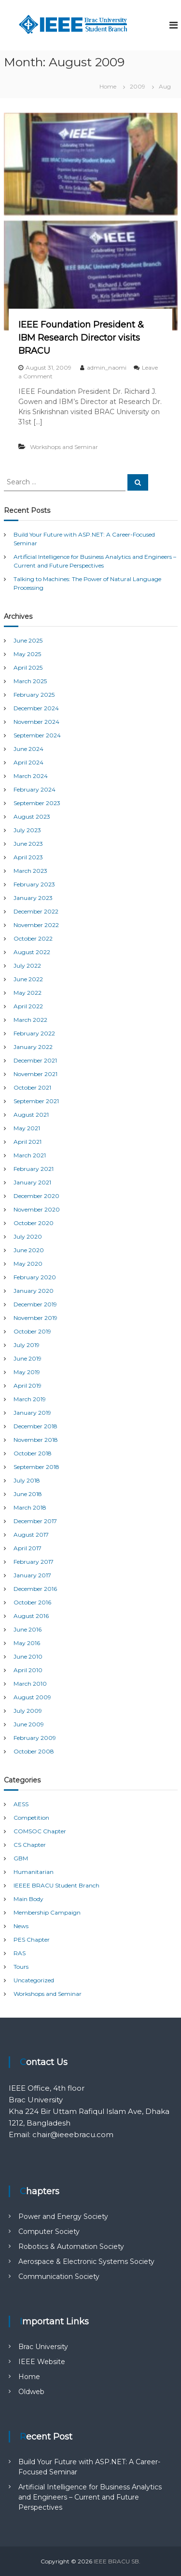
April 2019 (28, 1385)
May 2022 (28, 992)
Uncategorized (34, 1980)
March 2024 (31, 775)
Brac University (43, 2346)
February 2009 (35, 1737)
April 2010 (28, 1670)
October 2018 (33, 1453)
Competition (31, 1817)
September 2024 (37, 735)
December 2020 (36, 1195)
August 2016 (31, 1615)
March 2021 (30, 1155)
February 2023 (34, 884)
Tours (21, 1966)
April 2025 (28, 667)
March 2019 (30, 1399)
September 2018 (36, 1466)
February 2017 (34, 1561)
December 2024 (36, 708)
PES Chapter (32, 1939)
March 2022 (30, 1019)
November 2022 (36, 925)
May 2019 (27, 1372)
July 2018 (27, 1480)
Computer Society (49, 2231)
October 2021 (32, 1087)
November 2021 (35, 1074)
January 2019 (32, 1412)
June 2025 (28, 640)
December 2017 (35, 1521)
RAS (20, 1953)
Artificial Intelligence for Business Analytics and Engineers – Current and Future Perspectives (90, 2497)
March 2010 (30, 1683)
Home (29, 2376)
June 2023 (28, 843)
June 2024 (28, 748)
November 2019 (35, 1317)
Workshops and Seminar (64, 446)
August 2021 (31, 1114)
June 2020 (29, 1250)
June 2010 (28, 1656)
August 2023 (32, 816)
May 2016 (27, 1643)
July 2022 (27, 965)
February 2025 (34, 694)
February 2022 (34, 1033)
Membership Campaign (47, 1912)
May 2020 (28, 1263)
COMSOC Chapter (40, 1831)
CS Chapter (30, 1844)
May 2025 (27, 654)
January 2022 (33, 1046)
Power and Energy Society (63, 2216)
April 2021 (28, 1141)
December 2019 (35, 1304)
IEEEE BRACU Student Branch (56, 1885)
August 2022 (32, 952)
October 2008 (34, 1751)
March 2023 (30, 870)
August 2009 (32, 1697)
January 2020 (34, 1290)
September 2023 (37, 803)
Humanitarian (34, 1871)
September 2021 (36, 1101)
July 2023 (27, 830)
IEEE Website (41, 2361)
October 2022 (33, 938)
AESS (21, 1804)
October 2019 (32, 1331)
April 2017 (28, 1548)
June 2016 (28, 1629)
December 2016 (35, 1588)
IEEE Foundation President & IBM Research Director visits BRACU (81, 337)
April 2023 (28, 857)
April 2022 (28, 1006)
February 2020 (35, 1277)
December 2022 (36, 911)
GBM (21, 1858)
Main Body (28, 1898)
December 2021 (35, 1060)
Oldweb (31, 2391)
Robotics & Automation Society (71, 2246)
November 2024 (36, 721)
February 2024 (35, 789)
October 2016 (32, 1602)
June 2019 (28, 1358)
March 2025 (30, 681)
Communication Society (58, 2276)
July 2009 (28, 1710)
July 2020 (28, 1236)
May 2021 (27, 1128)
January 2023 (33, 897)
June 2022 (28, 979)
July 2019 (27, 1344)
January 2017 (32, 1575)
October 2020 (34, 1223)
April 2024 (28, 762)
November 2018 (36, 1439)
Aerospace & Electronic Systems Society (86, 2261)
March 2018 (30, 1507)
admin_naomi (106, 367)
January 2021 (32, 1182)
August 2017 (31, 1534)
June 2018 (28, 1494)
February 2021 (34, 1168)
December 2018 (35, 1426)
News (21, 1926)
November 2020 (37, 1209)
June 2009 (29, 1724)
